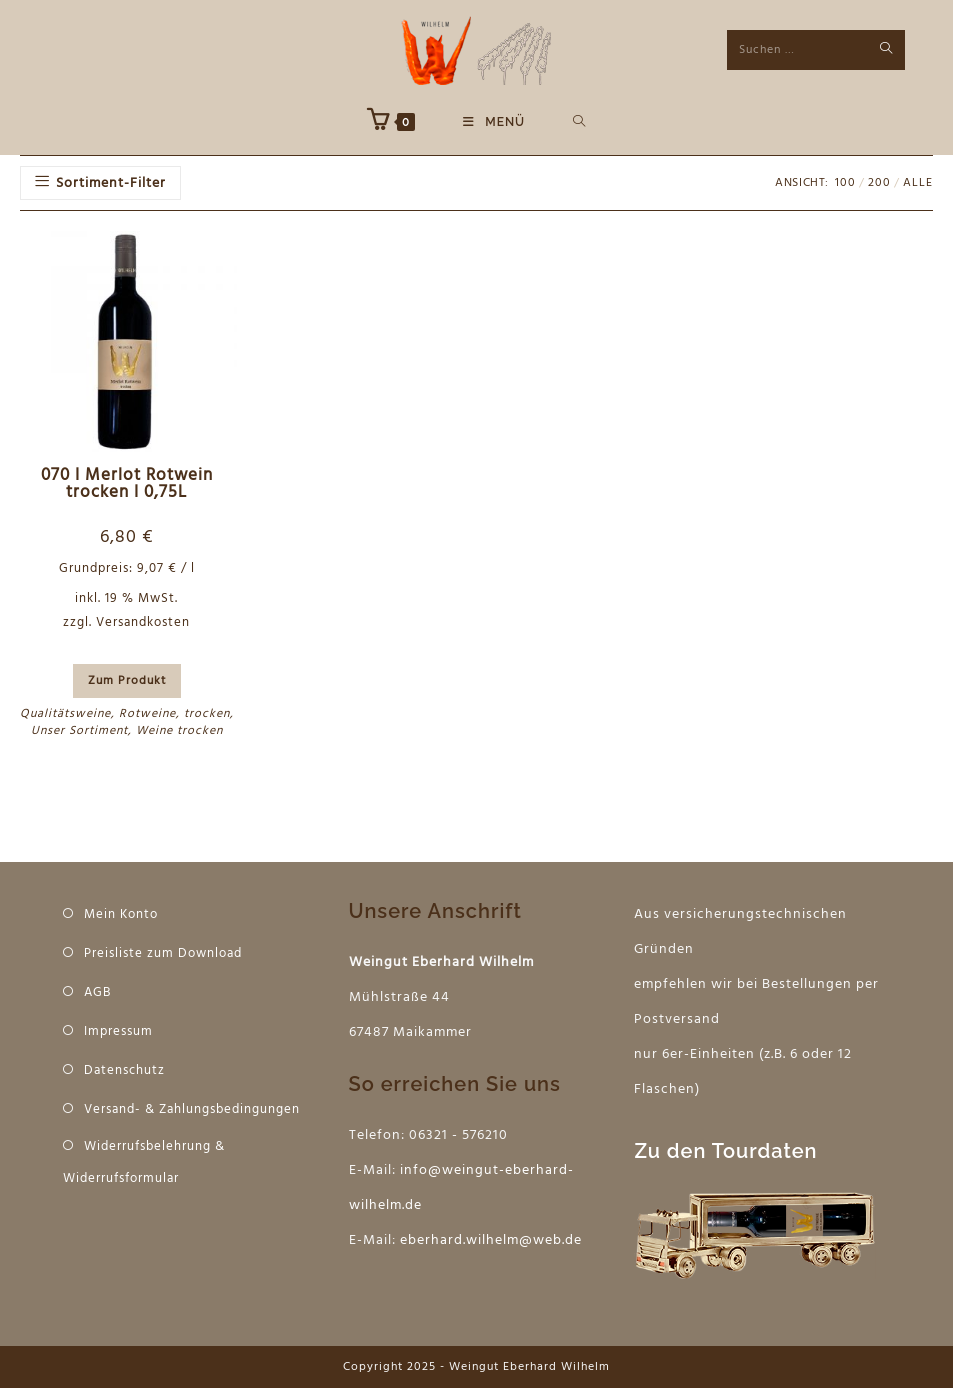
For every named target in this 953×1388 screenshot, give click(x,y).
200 (879, 183)
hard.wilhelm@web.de (506, 1240)
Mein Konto (121, 914)
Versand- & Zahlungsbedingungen (192, 1109)
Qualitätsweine (65, 714)
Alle (918, 183)
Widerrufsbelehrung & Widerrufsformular (144, 1163)
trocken (207, 714)
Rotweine (147, 714)
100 (845, 183)
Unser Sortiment (79, 731)
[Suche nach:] (579, 122)
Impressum (118, 1031)
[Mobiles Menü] (494, 122)
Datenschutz (124, 1070)
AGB (97, 992)
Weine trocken (179, 731)
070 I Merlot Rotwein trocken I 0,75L (127, 484)
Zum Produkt (127, 681)
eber (415, 1240)
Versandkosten (143, 622)
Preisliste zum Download (163, 953)
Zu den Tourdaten (725, 1151)
